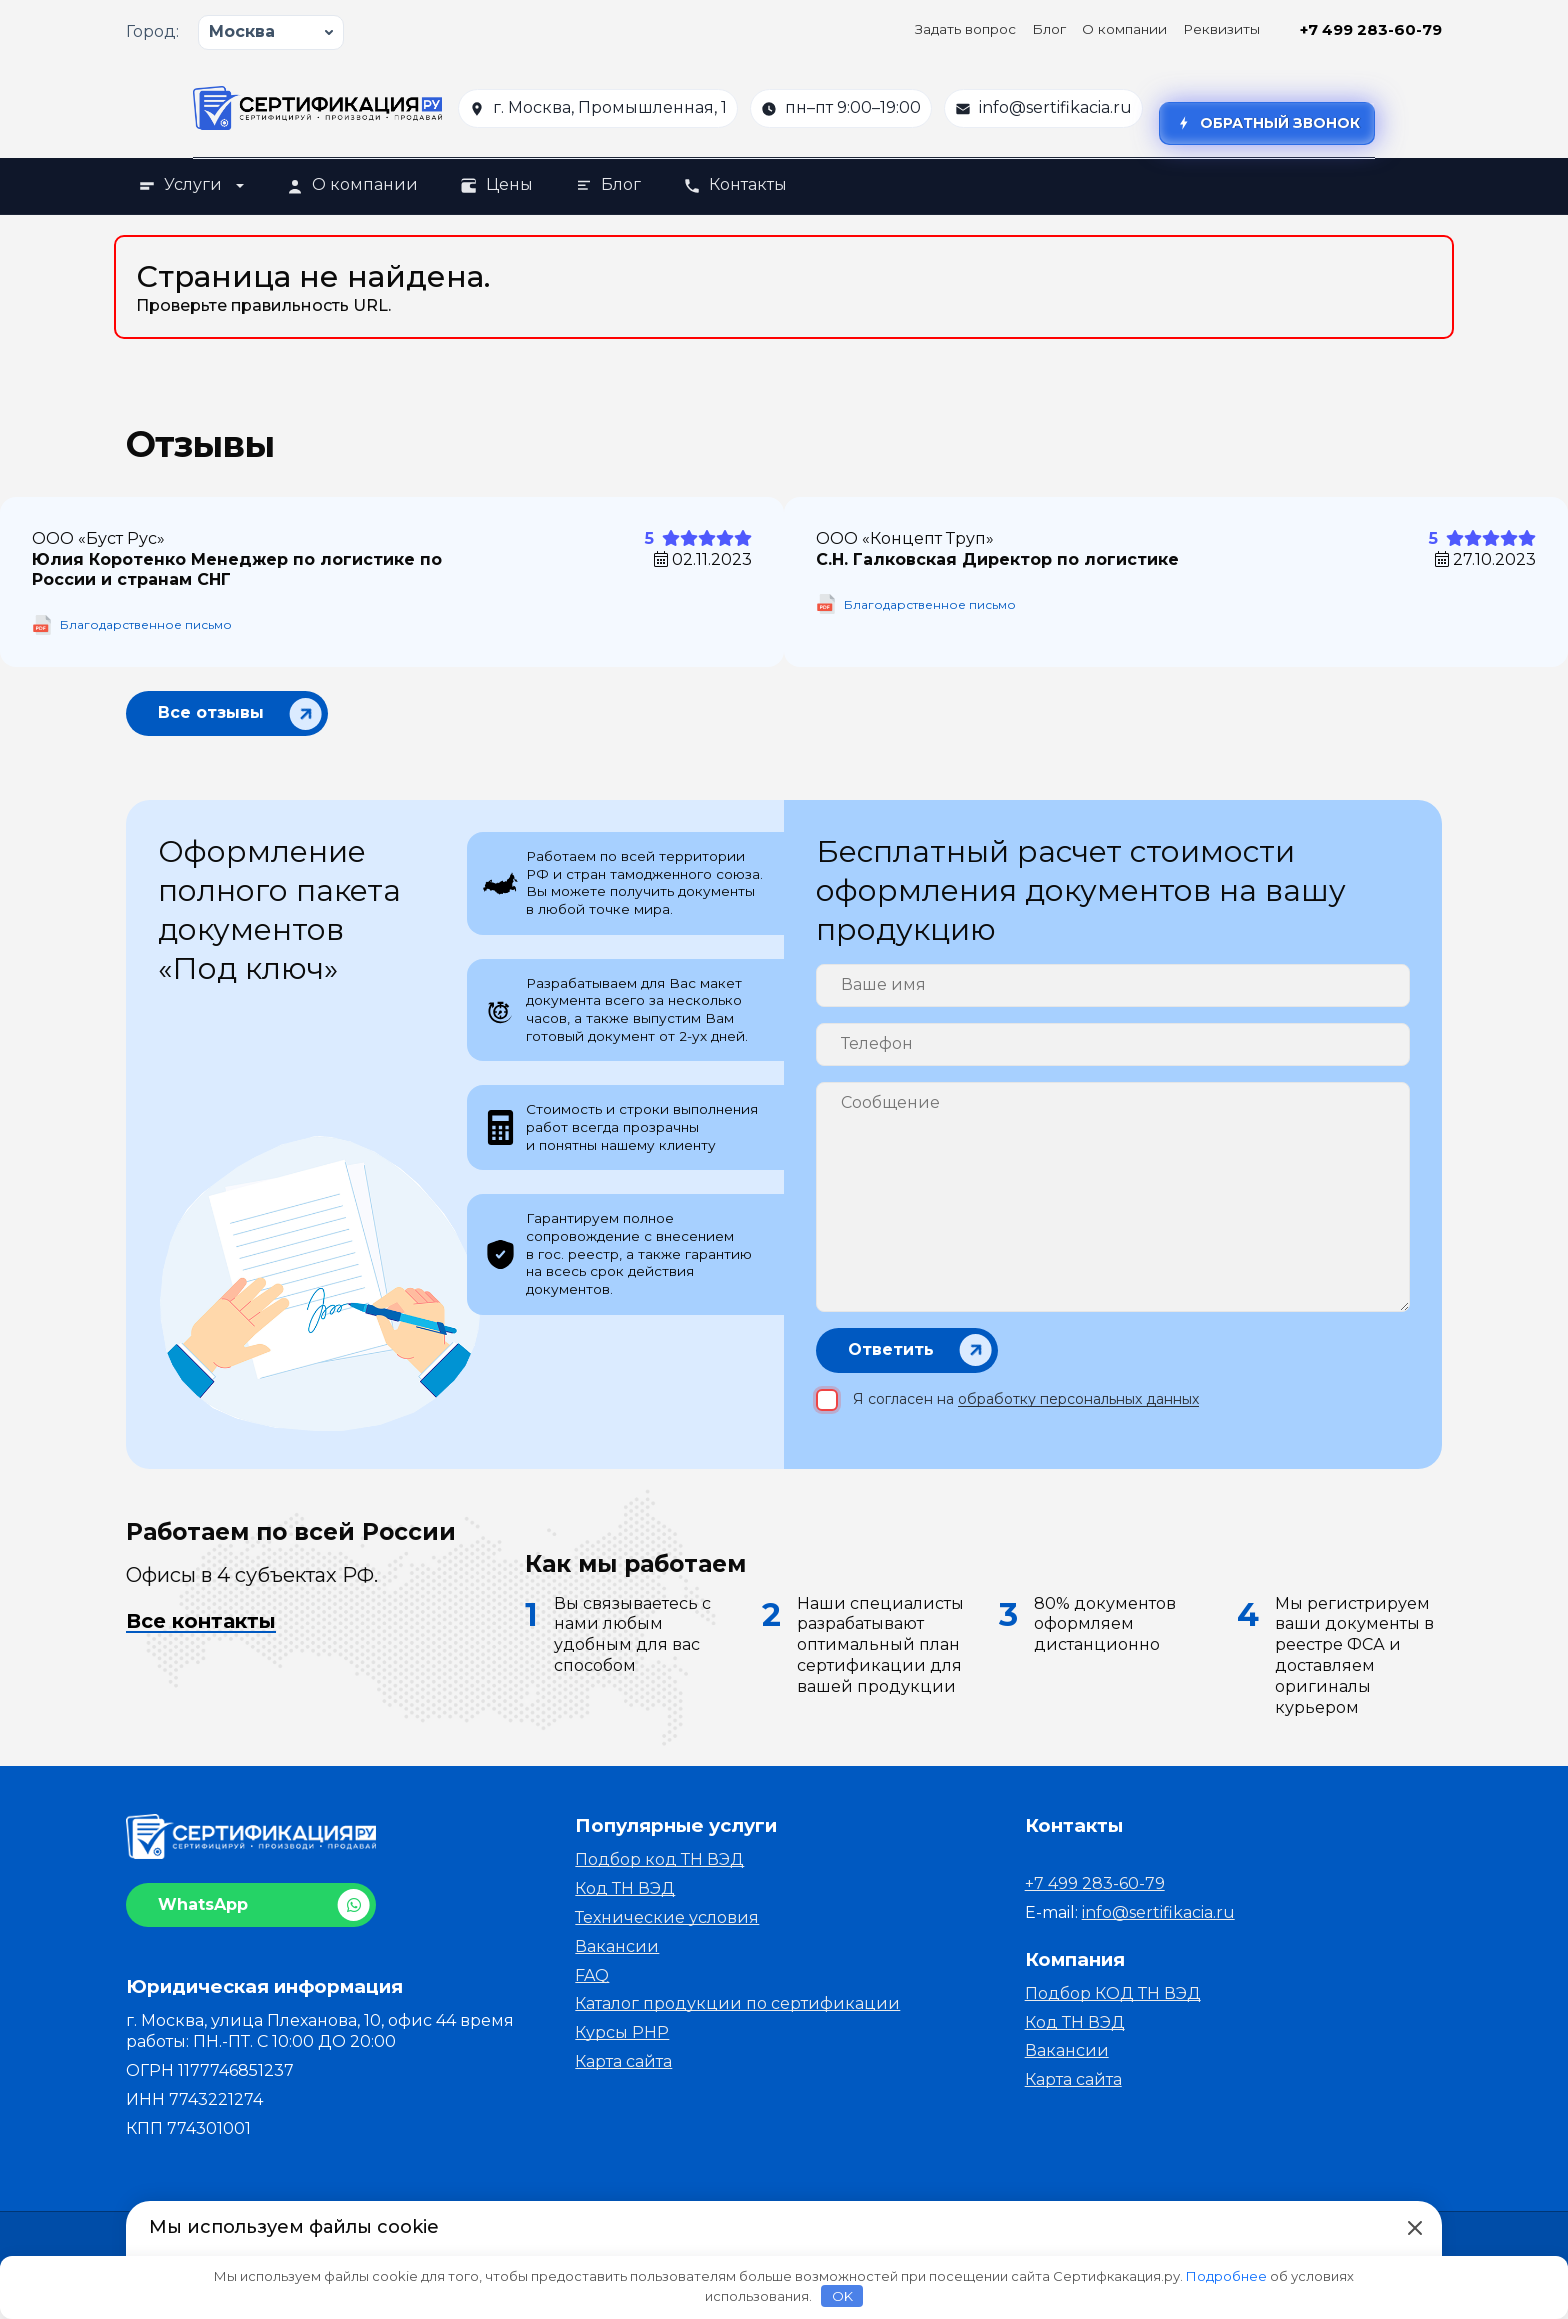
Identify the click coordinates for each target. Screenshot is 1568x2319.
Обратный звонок (1267, 123)
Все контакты (201, 1632)
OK (842, 2296)
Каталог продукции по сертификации (737, 2015)
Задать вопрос (965, 29)
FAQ (592, 1986)
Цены (496, 184)
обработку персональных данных (1078, 1411)
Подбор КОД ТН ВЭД (1113, 2005)
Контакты (735, 184)
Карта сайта (623, 2073)
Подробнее (1226, 2276)
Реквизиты (1221, 29)
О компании (1124, 29)
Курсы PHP (622, 2044)
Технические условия (667, 1929)
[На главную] (317, 108)
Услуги (191, 184)
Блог (1049, 29)
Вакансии (617, 1958)
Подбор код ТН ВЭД (659, 1871)
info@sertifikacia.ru (1055, 107)
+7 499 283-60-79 (1371, 29)
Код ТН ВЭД (625, 1900)
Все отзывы (211, 712)
